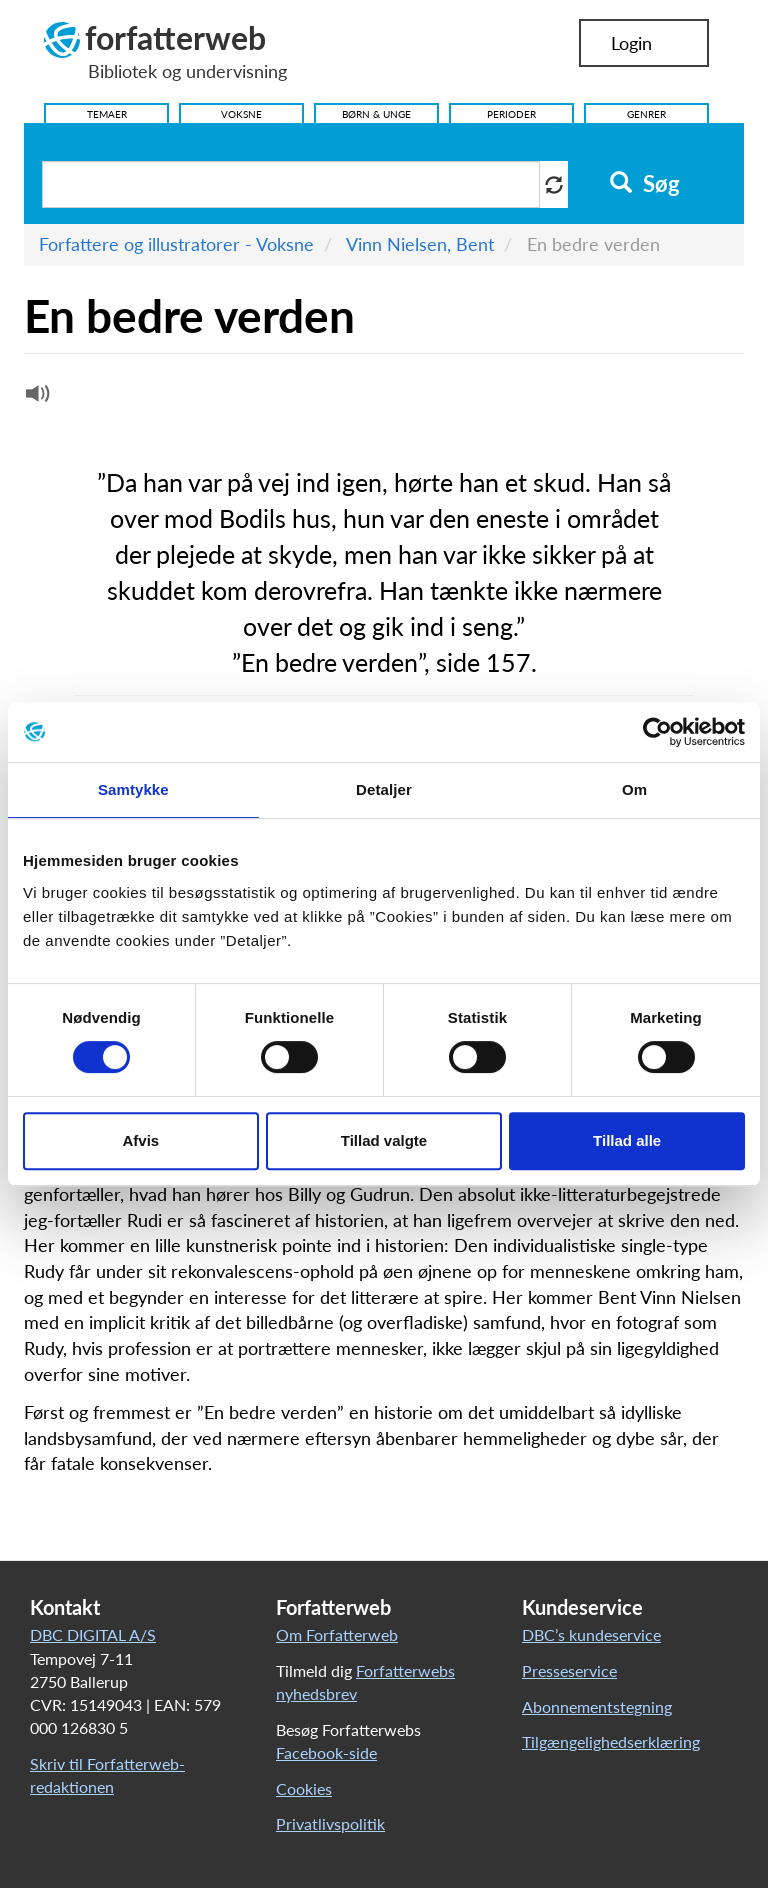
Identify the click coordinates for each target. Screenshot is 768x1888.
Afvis (140, 1140)
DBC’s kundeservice (591, 1634)
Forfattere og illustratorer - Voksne (176, 244)
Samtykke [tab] (133, 789)
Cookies (304, 1788)
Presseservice (569, 1670)
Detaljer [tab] (384, 789)
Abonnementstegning (597, 1706)
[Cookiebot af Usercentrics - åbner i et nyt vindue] (657, 732)
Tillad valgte (384, 1140)
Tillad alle (627, 1140)
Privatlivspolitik (330, 1823)
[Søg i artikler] (291, 184)
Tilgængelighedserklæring (611, 1741)
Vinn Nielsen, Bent (420, 244)
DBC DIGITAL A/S (93, 1634)
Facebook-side (326, 1752)
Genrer (646, 114)
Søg (644, 184)
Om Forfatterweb (337, 1634)
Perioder (511, 114)
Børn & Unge (376, 114)
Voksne (241, 114)
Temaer (107, 114)
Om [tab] (634, 789)
